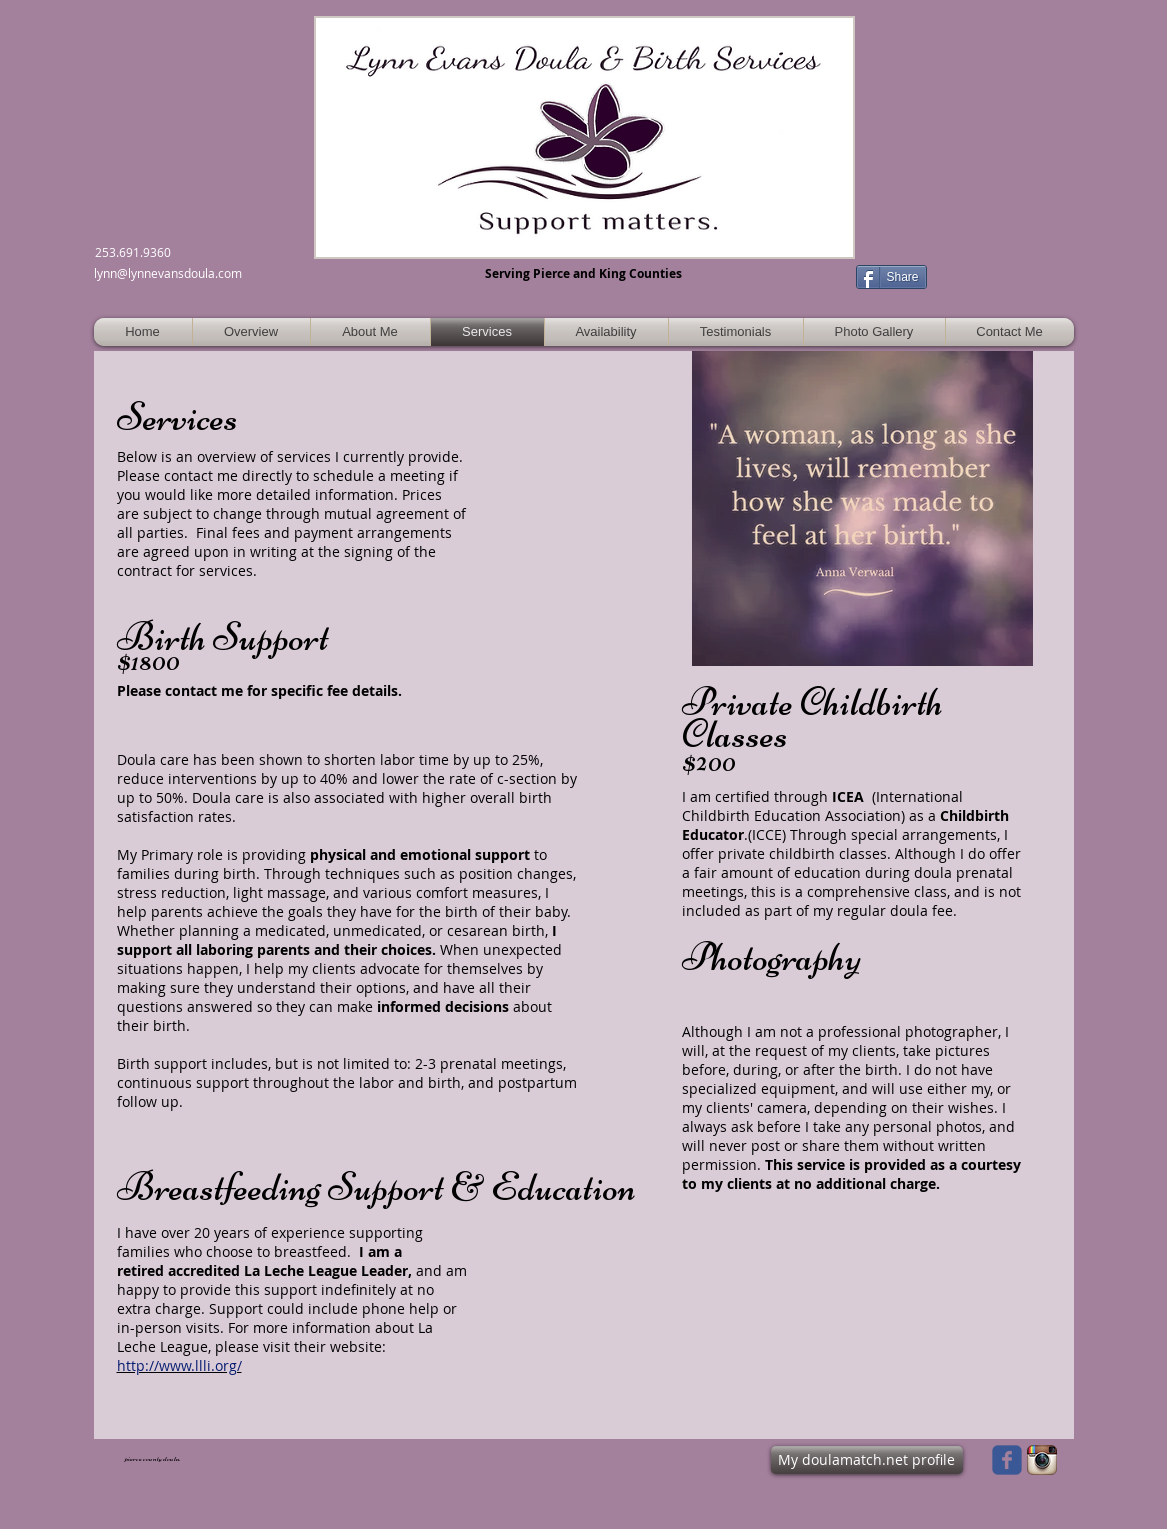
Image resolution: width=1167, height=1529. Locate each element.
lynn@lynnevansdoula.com (168, 273)
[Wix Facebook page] (1007, 1460)
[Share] (891, 277)
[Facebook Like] (996, 267)
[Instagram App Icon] (1042, 1460)
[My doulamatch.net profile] (867, 1460)
